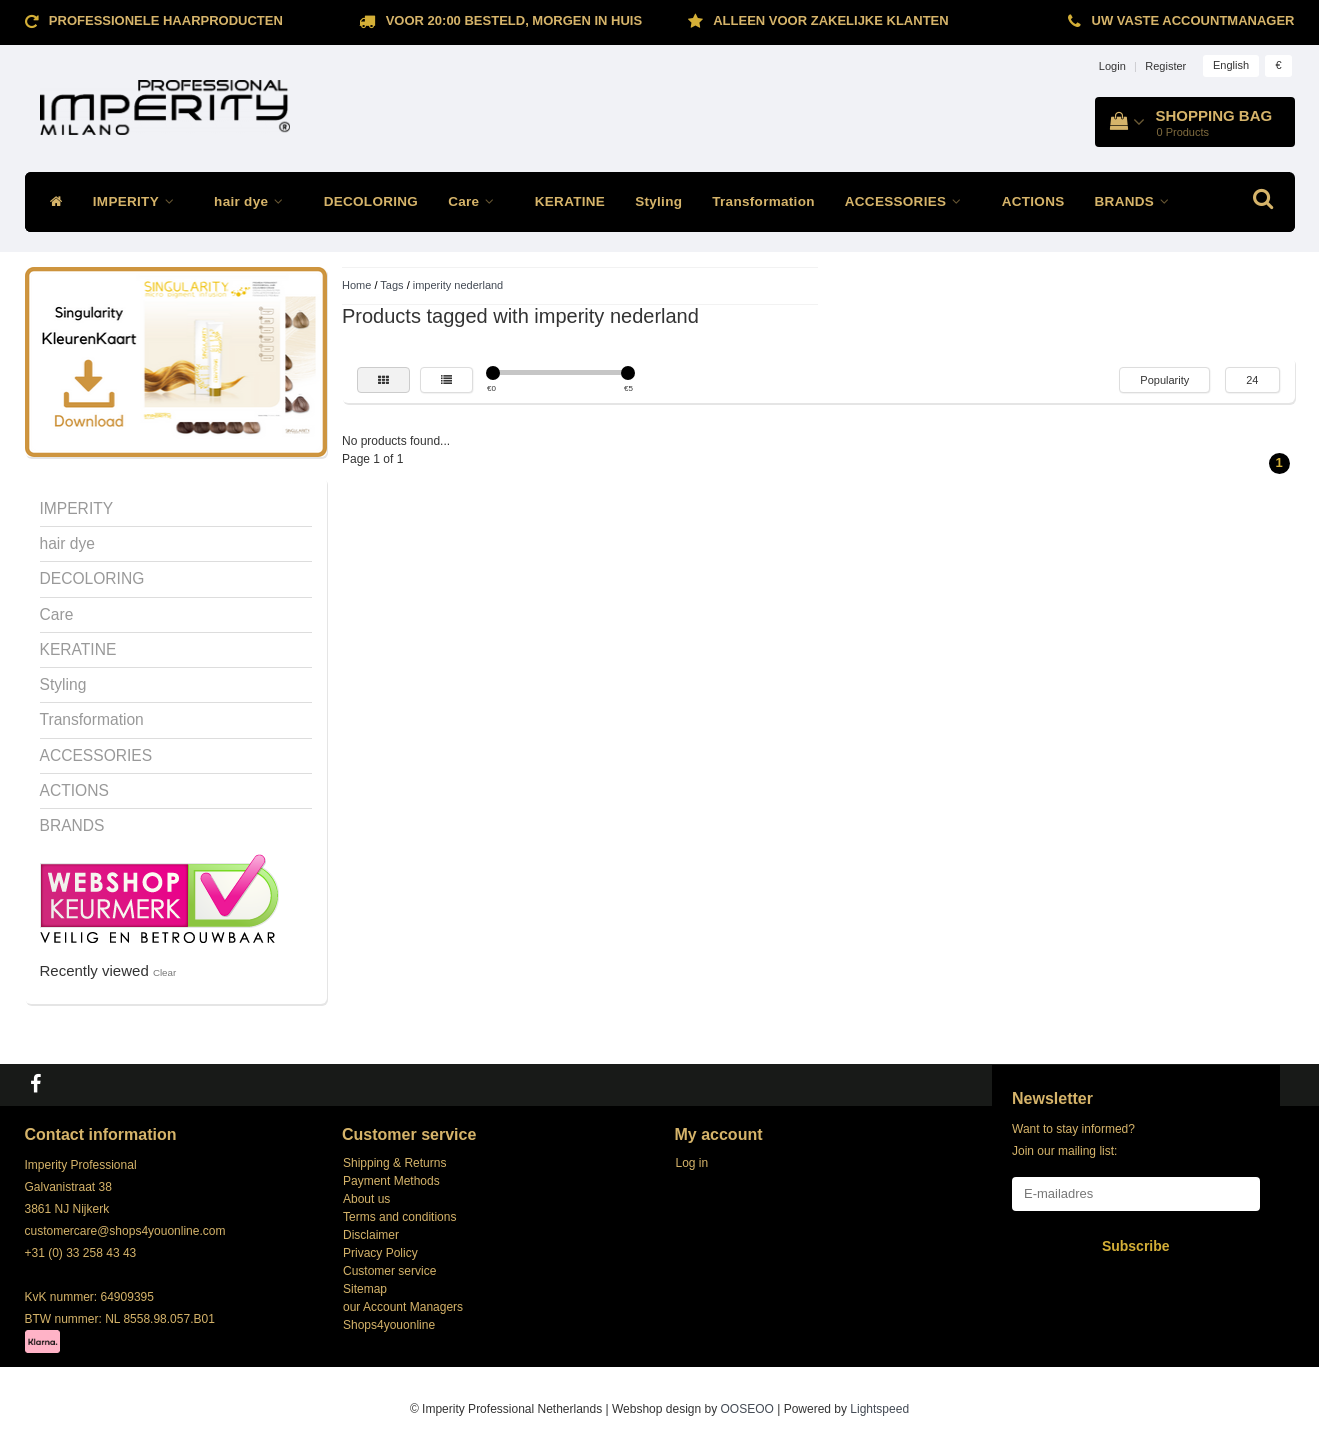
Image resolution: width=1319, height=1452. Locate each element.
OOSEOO (747, 1409)
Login (1112, 66)
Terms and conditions (399, 1217)
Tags (391, 285)
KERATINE (570, 201)
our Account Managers (403, 1307)
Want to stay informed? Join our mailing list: (1073, 1140)
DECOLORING (371, 201)
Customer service (389, 1271)
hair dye (254, 201)
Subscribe (1136, 1246)
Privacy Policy (380, 1253)
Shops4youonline (389, 1325)
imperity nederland (458, 285)
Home (356, 285)
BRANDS (1137, 201)
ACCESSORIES (908, 201)
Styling (658, 201)
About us (366, 1199)
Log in (692, 1163)
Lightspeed (879, 1409)
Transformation (763, 201)
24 (1252, 380)
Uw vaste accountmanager (1193, 20)
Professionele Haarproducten (166, 20)
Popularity (1164, 380)
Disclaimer (371, 1235)
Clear (164, 972)
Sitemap (365, 1289)
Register (1165, 66)
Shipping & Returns (394, 1163)
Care (476, 201)
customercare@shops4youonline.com (125, 1231)
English (1231, 65)
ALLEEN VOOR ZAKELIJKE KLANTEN (830, 20)
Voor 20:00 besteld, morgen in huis (514, 20)
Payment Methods (391, 1181)
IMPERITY (138, 201)
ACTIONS (1033, 201)
